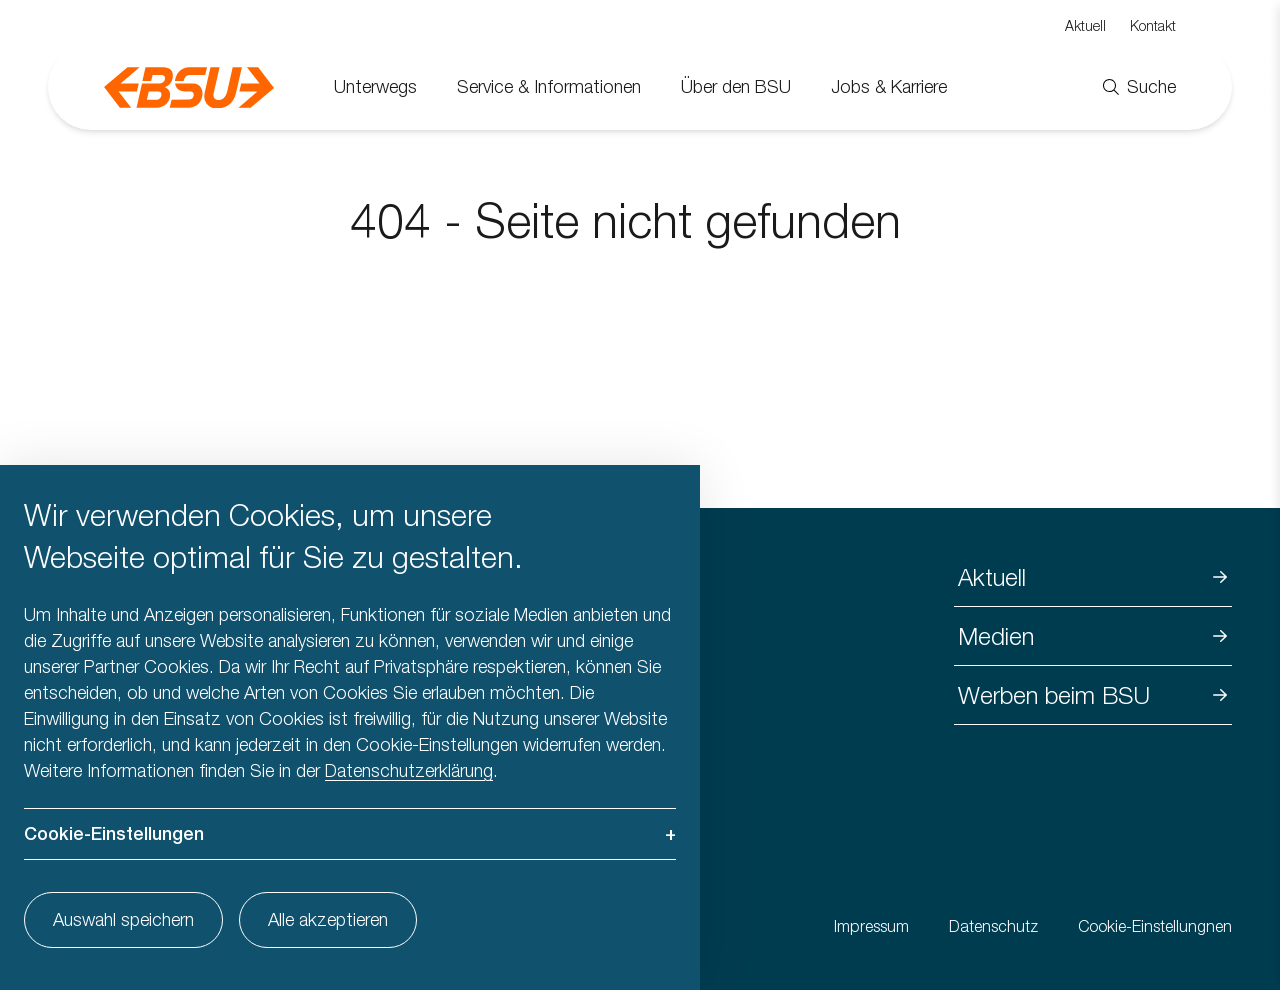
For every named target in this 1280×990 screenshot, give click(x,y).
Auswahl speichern (123, 919)
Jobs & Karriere (889, 86)
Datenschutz (993, 926)
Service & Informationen (549, 86)
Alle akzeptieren (328, 919)
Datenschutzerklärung (409, 770)
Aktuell (1085, 25)
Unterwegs (375, 86)
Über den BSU (736, 86)
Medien (996, 636)
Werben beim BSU (1054, 695)
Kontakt (1153, 25)
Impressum (871, 926)
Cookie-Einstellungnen (1155, 926)
